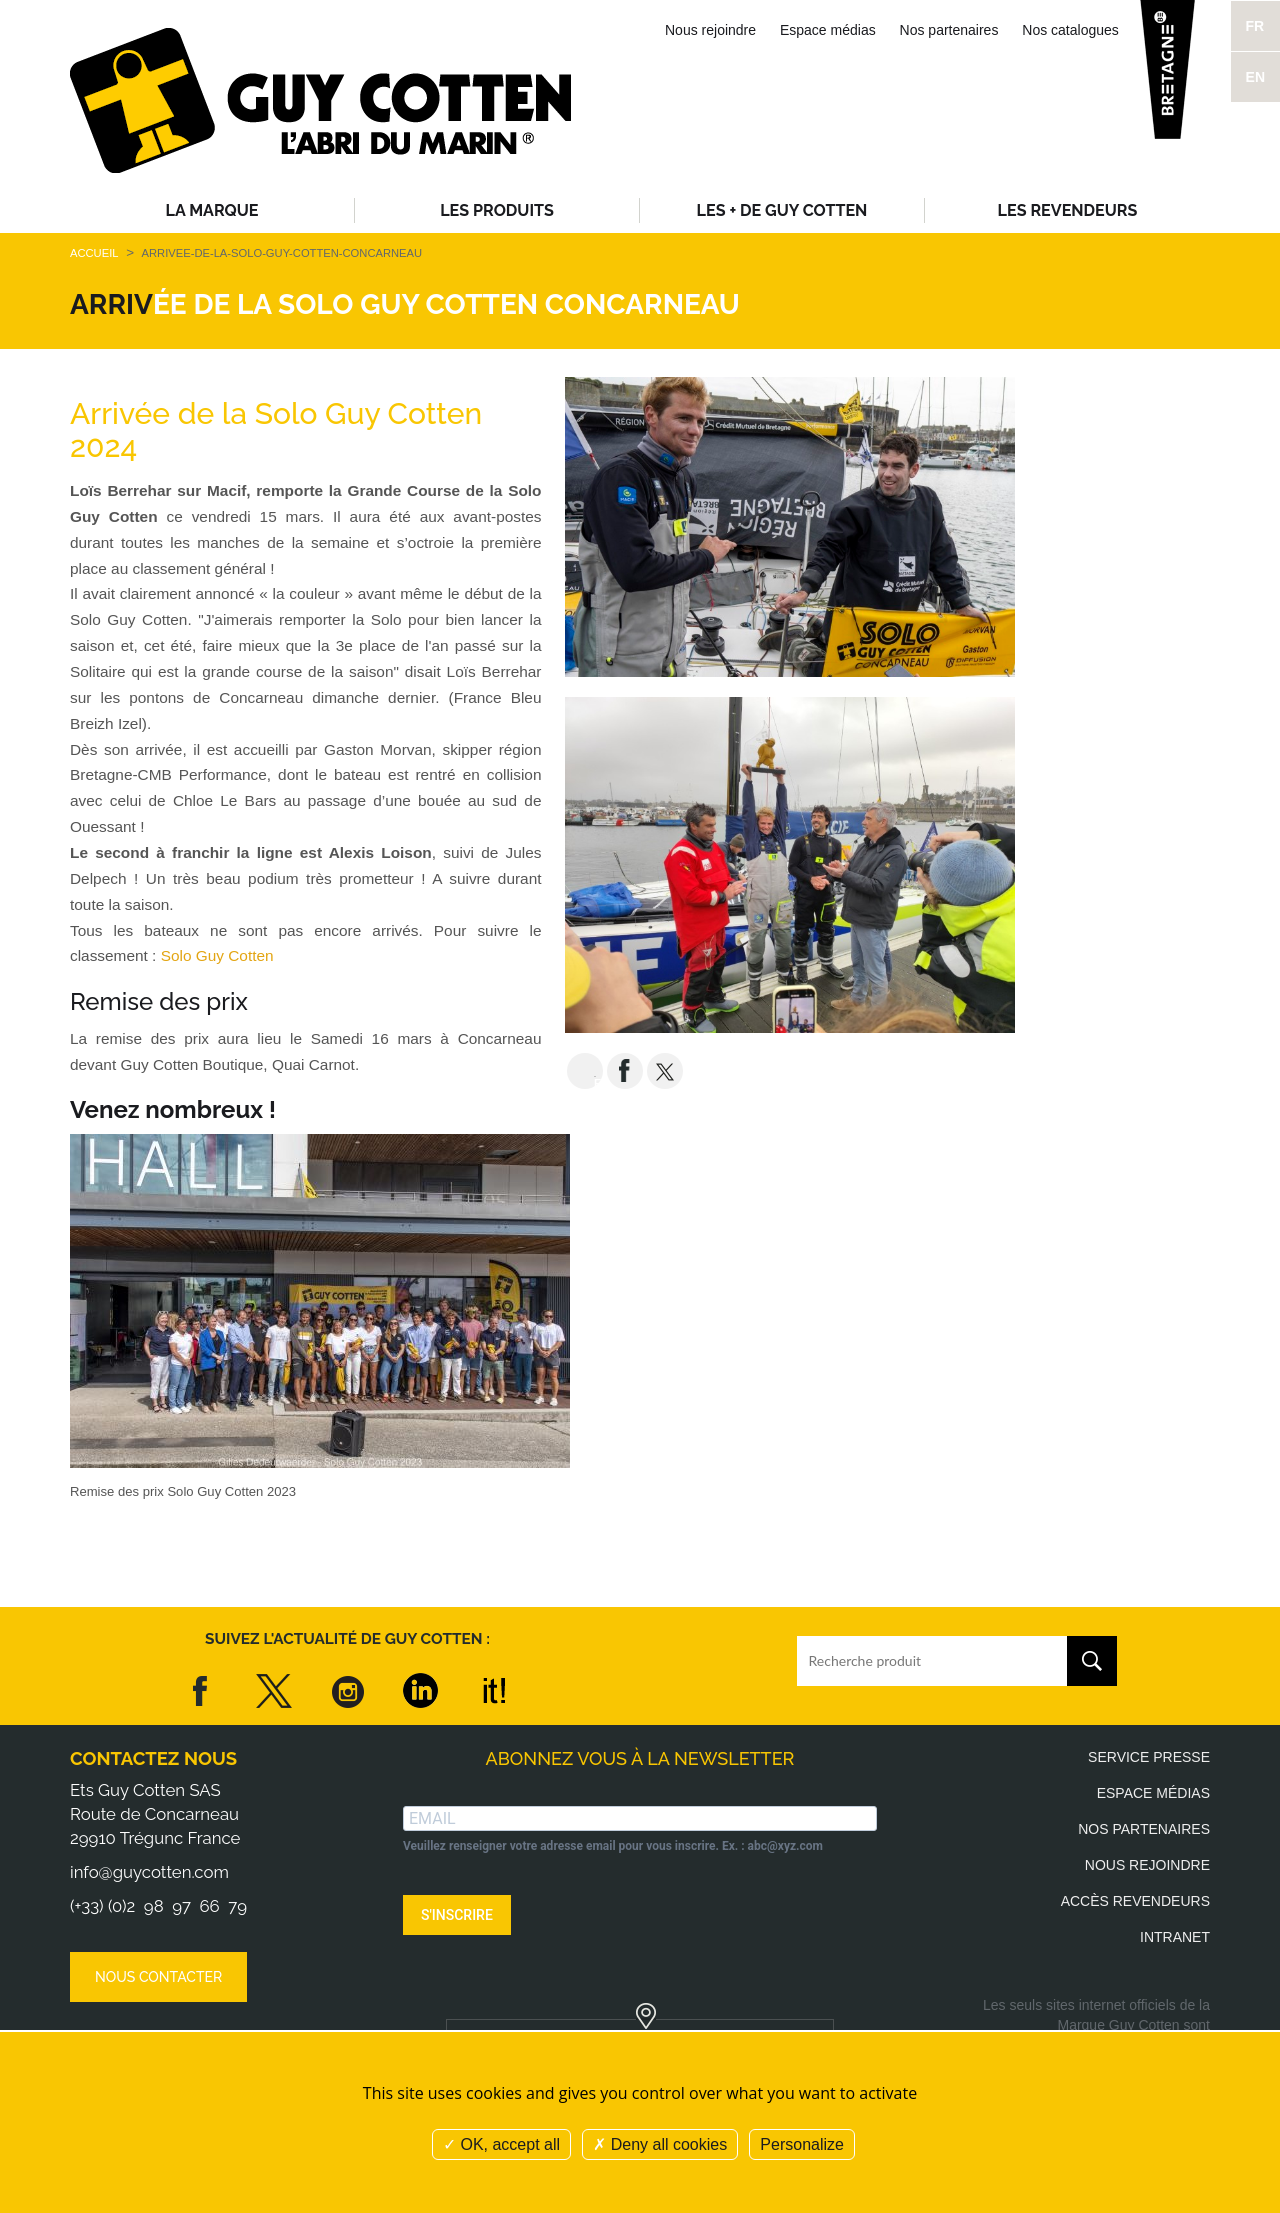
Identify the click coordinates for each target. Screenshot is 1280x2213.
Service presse (1149, 1757)
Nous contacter (158, 1977)
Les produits (497, 210)
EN (1255, 77)
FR (1255, 26)
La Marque (212, 210)
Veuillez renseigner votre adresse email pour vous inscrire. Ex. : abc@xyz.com (613, 1846)
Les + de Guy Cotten (782, 210)
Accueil (94, 253)
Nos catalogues (1070, 30)
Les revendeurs (1068, 210)
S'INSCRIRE (457, 1915)
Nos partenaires (949, 30)
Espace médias (828, 30)
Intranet (1175, 1937)
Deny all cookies (660, 2144)
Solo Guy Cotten (221, 955)
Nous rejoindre (710, 30)
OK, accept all (501, 2144)
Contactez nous (153, 1758)
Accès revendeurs (1135, 1901)
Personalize (802, 2144)
